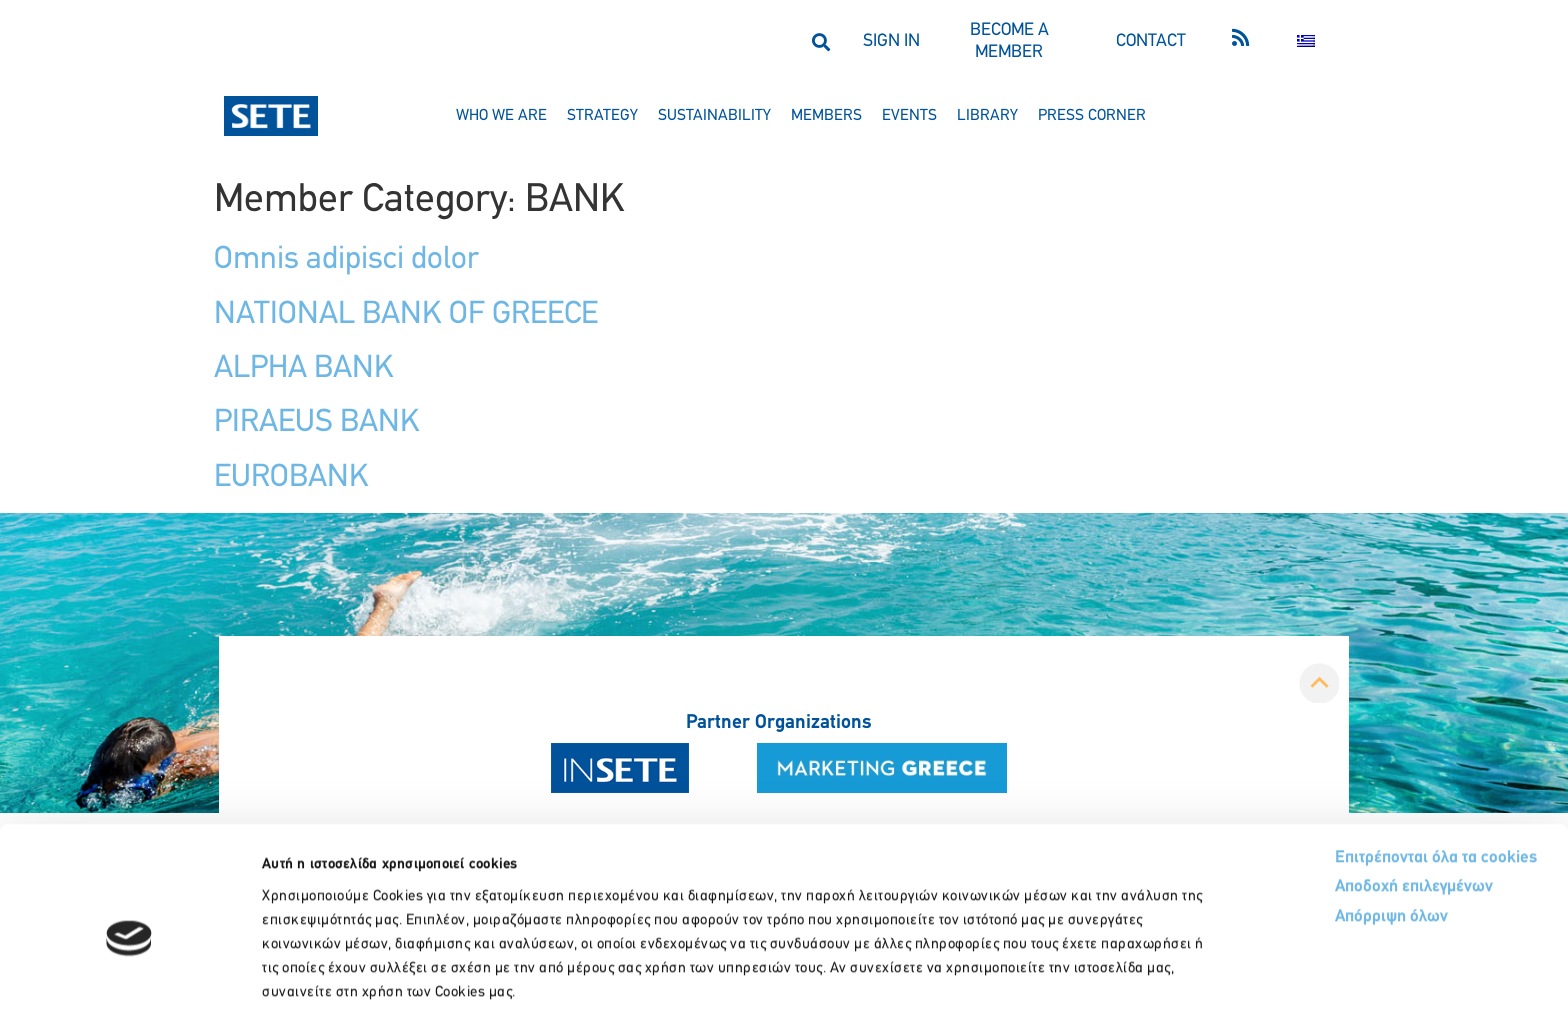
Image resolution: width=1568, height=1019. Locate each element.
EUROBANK (291, 478)
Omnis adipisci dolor (346, 260)
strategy (602, 116)
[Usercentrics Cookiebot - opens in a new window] (129, 980)
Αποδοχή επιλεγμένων (1340, 795)
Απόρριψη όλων (1316, 825)
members (826, 116)
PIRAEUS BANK (317, 423)
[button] (820, 41)
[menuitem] (1306, 41)
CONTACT (1151, 41)
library (987, 116)
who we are (501, 116)
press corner (1092, 116)
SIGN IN (891, 41)
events (909, 116)
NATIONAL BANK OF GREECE (406, 315)
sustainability (714, 116)
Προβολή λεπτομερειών (1117, 979)
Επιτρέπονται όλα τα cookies (1360, 764)
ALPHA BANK (304, 369)
